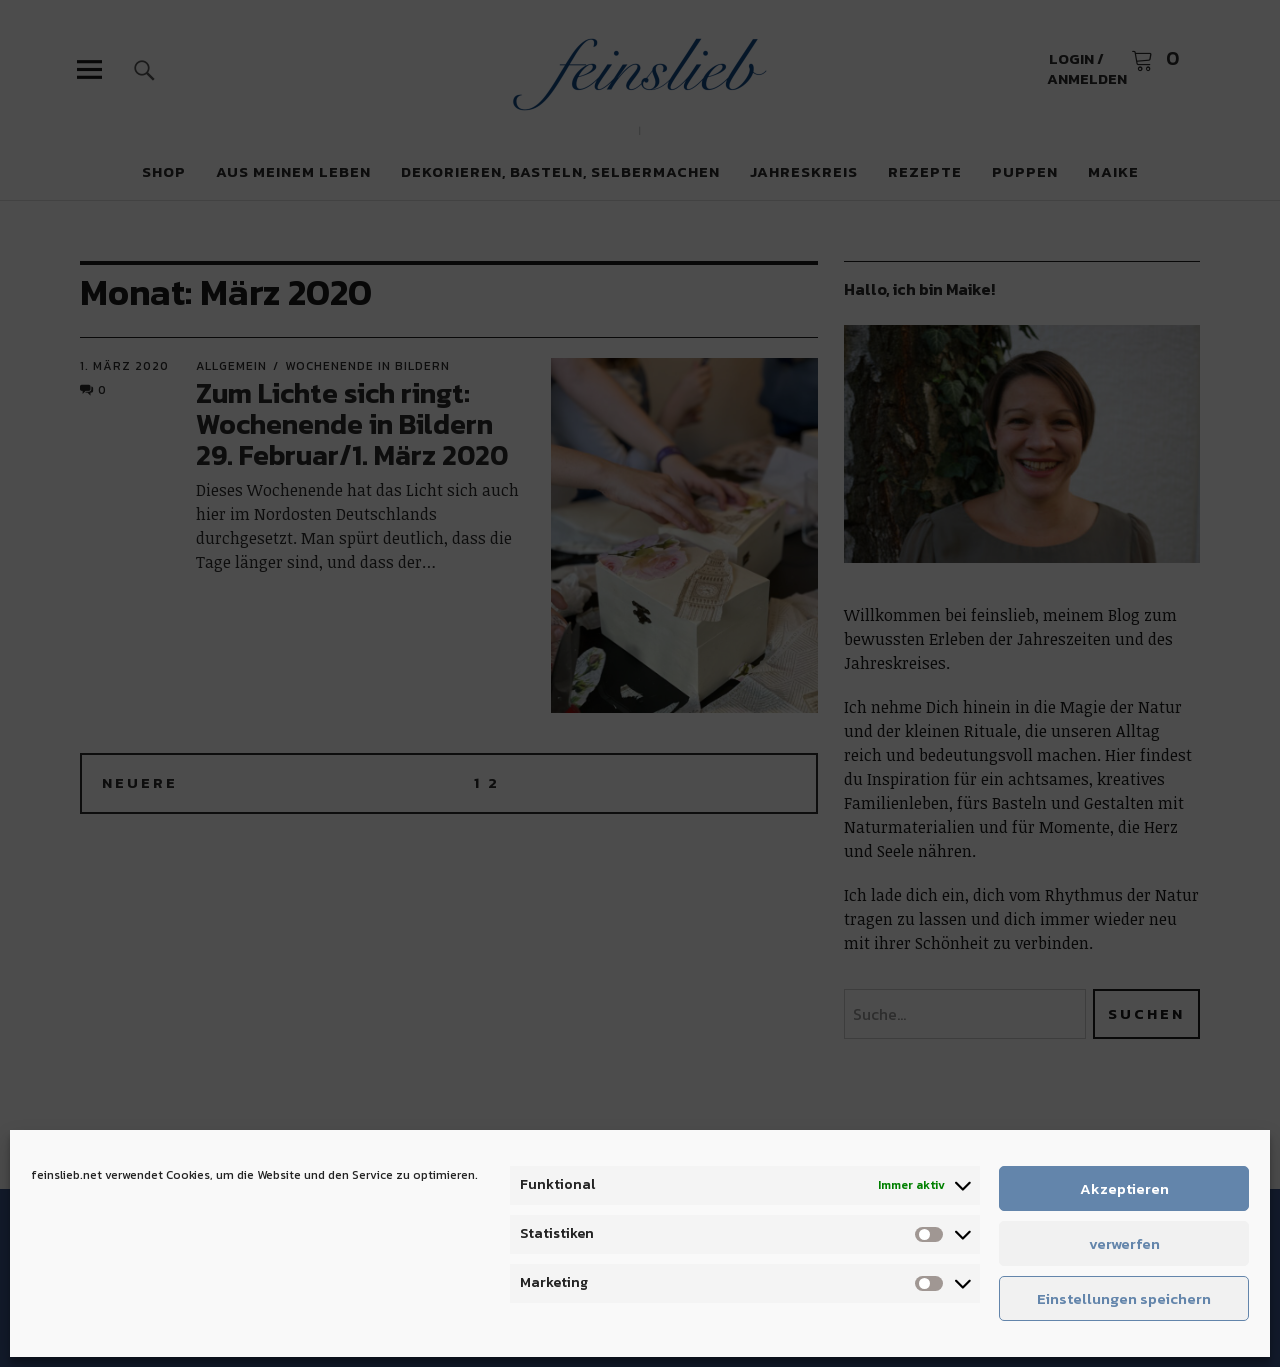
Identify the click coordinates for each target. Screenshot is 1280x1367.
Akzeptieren (1124, 1188)
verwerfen (1124, 1243)
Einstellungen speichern (1124, 1298)
